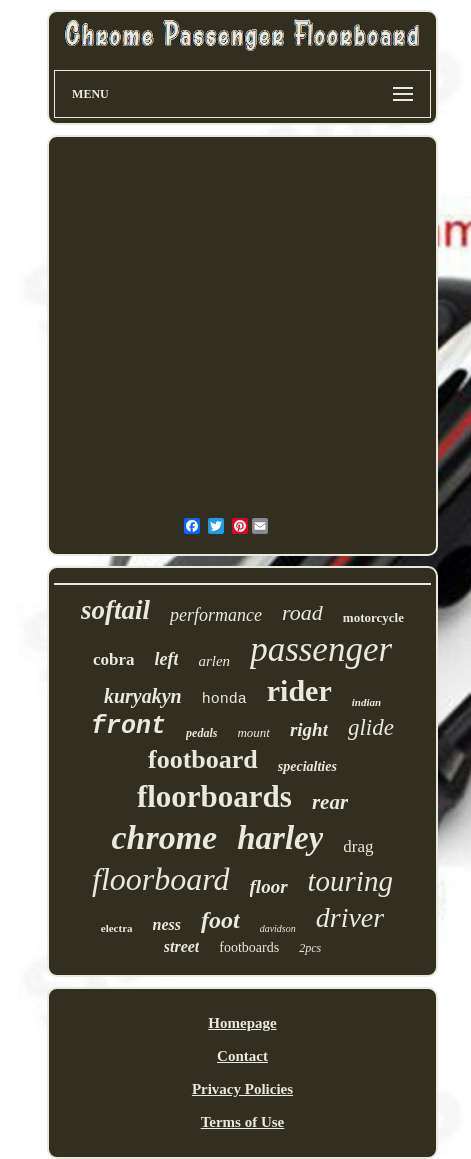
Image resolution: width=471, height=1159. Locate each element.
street (182, 946)
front (128, 726)
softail (115, 610)
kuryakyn (143, 696)
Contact (242, 1056)
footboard (203, 759)
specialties (307, 766)
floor (269, 886)
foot (220, 920)
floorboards (214, 796)
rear (330, 802)
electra (117, 928)
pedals (201, 733)
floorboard (161, 879)
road (302, 612)
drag (358, 846)
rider (299, 690)
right (309, 729)
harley (280, 838)
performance (216, 615)
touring (350, 881)
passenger (321, 649)
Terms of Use (243, 1122)
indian (366, 702)
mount (253, 732)
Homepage (242, 1023)
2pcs (310, 948)
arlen (214, 661)
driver (350, 917)
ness (167, 924)
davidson (278, 928)
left (166, 659)
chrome (164, 837)
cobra (114, 659)
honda (224, 699)
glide (371, 727)
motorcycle (373, 617)
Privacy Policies (242, 1089)
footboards (249, 947)
